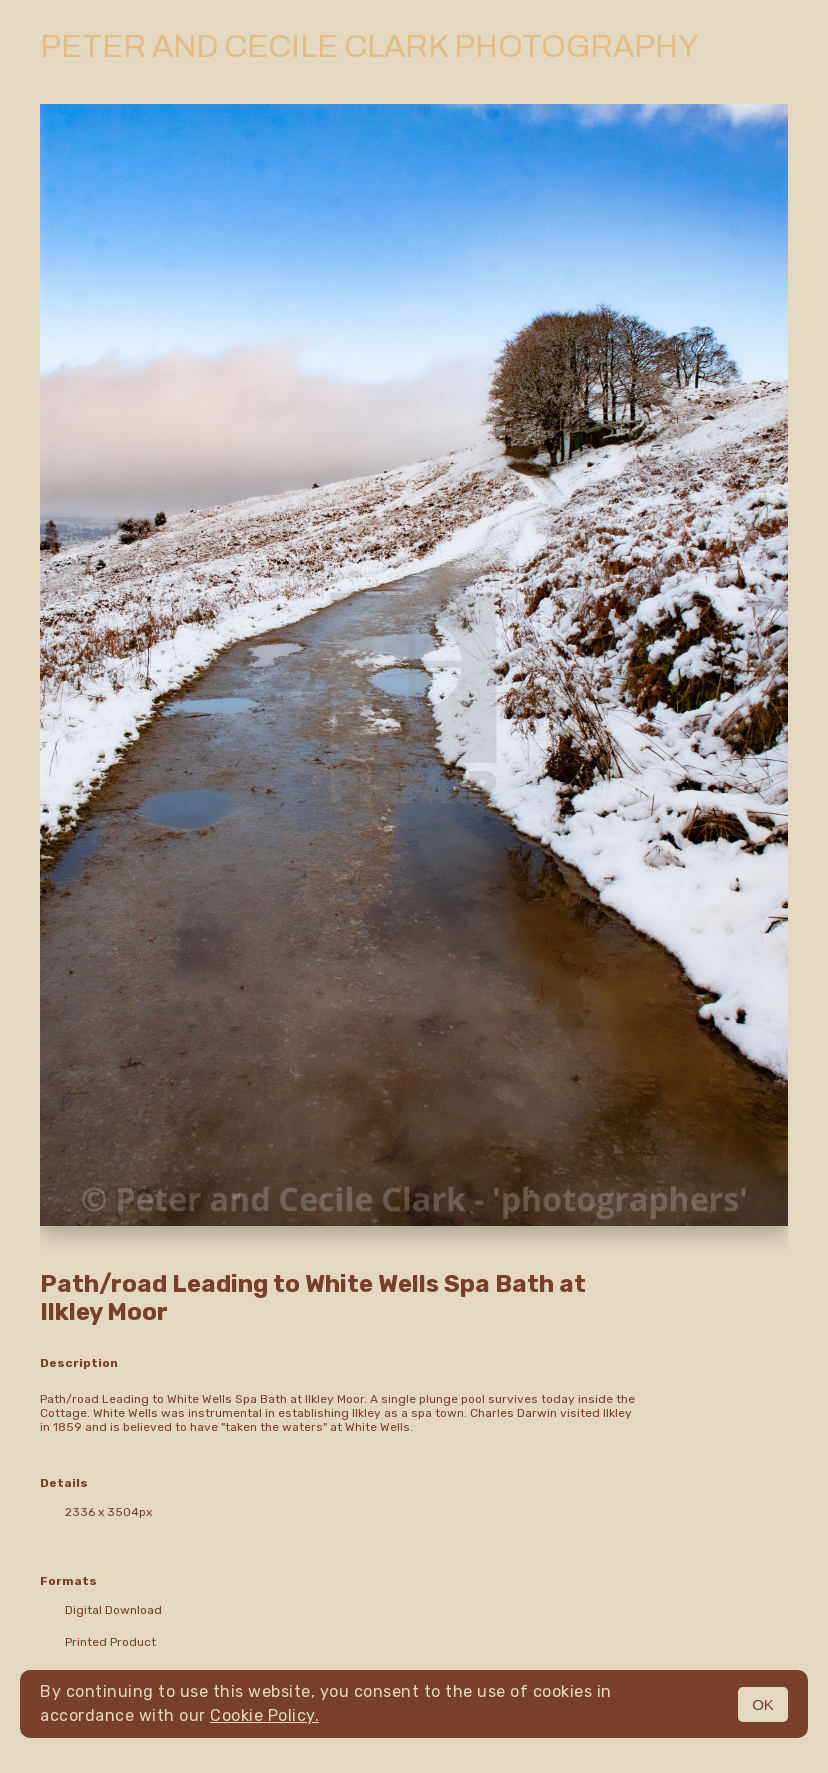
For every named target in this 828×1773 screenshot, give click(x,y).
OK (763, 1704)
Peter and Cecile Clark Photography (369, 47)
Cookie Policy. (264, 1715)
